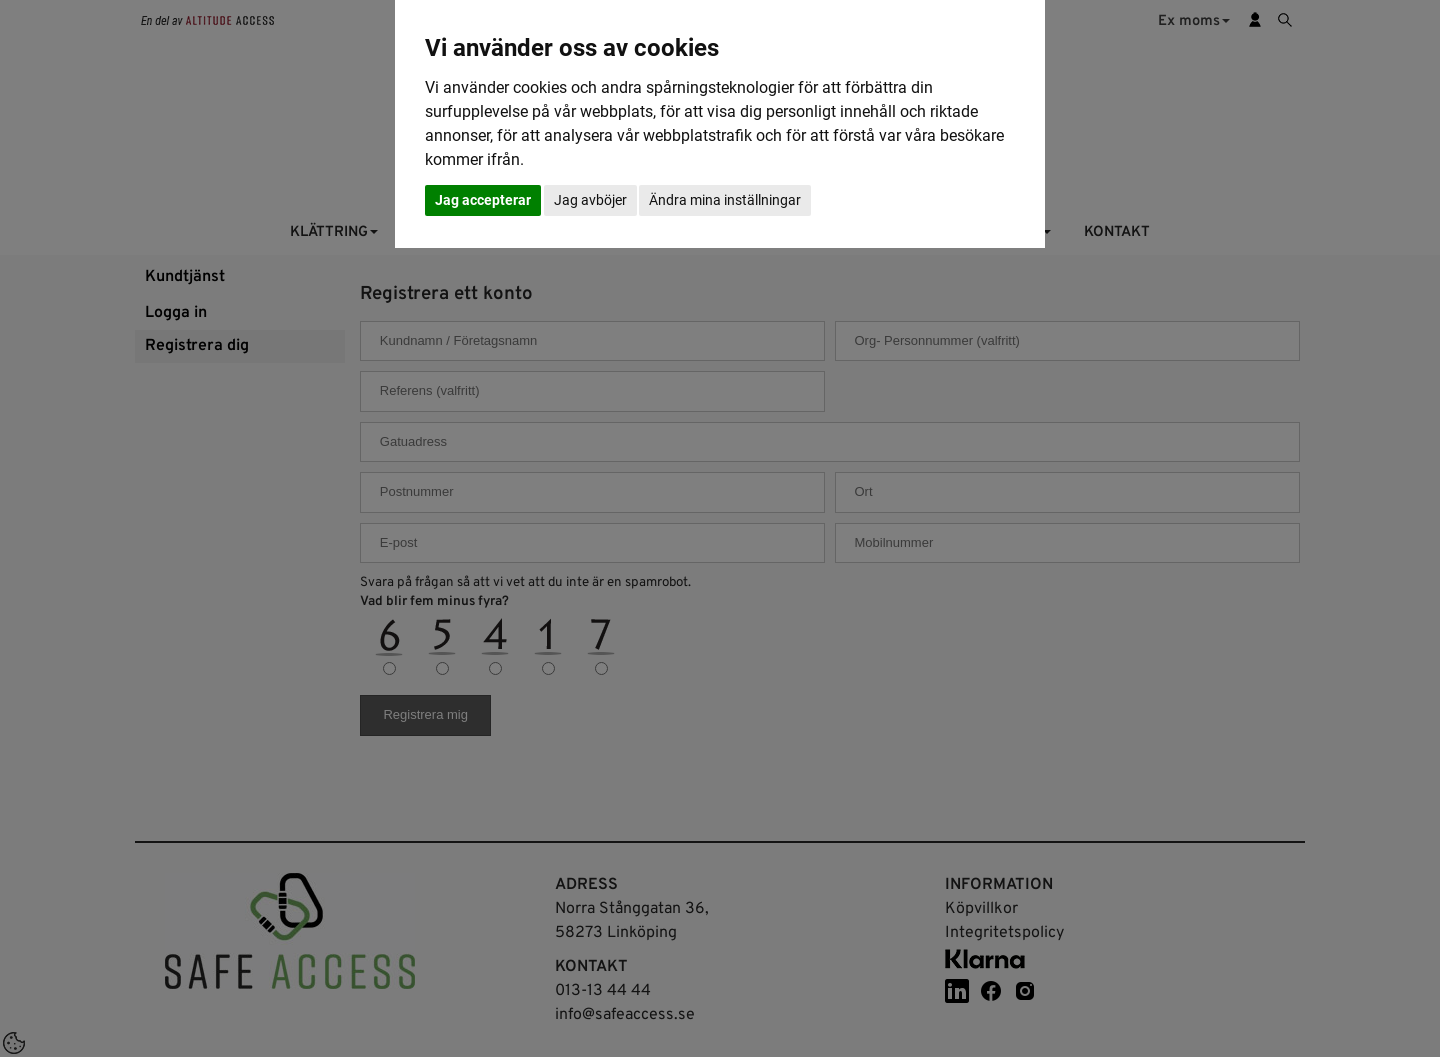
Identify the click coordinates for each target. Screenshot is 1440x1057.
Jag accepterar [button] (483, 200)
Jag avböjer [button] (590, 200)
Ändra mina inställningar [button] (725, 200)
